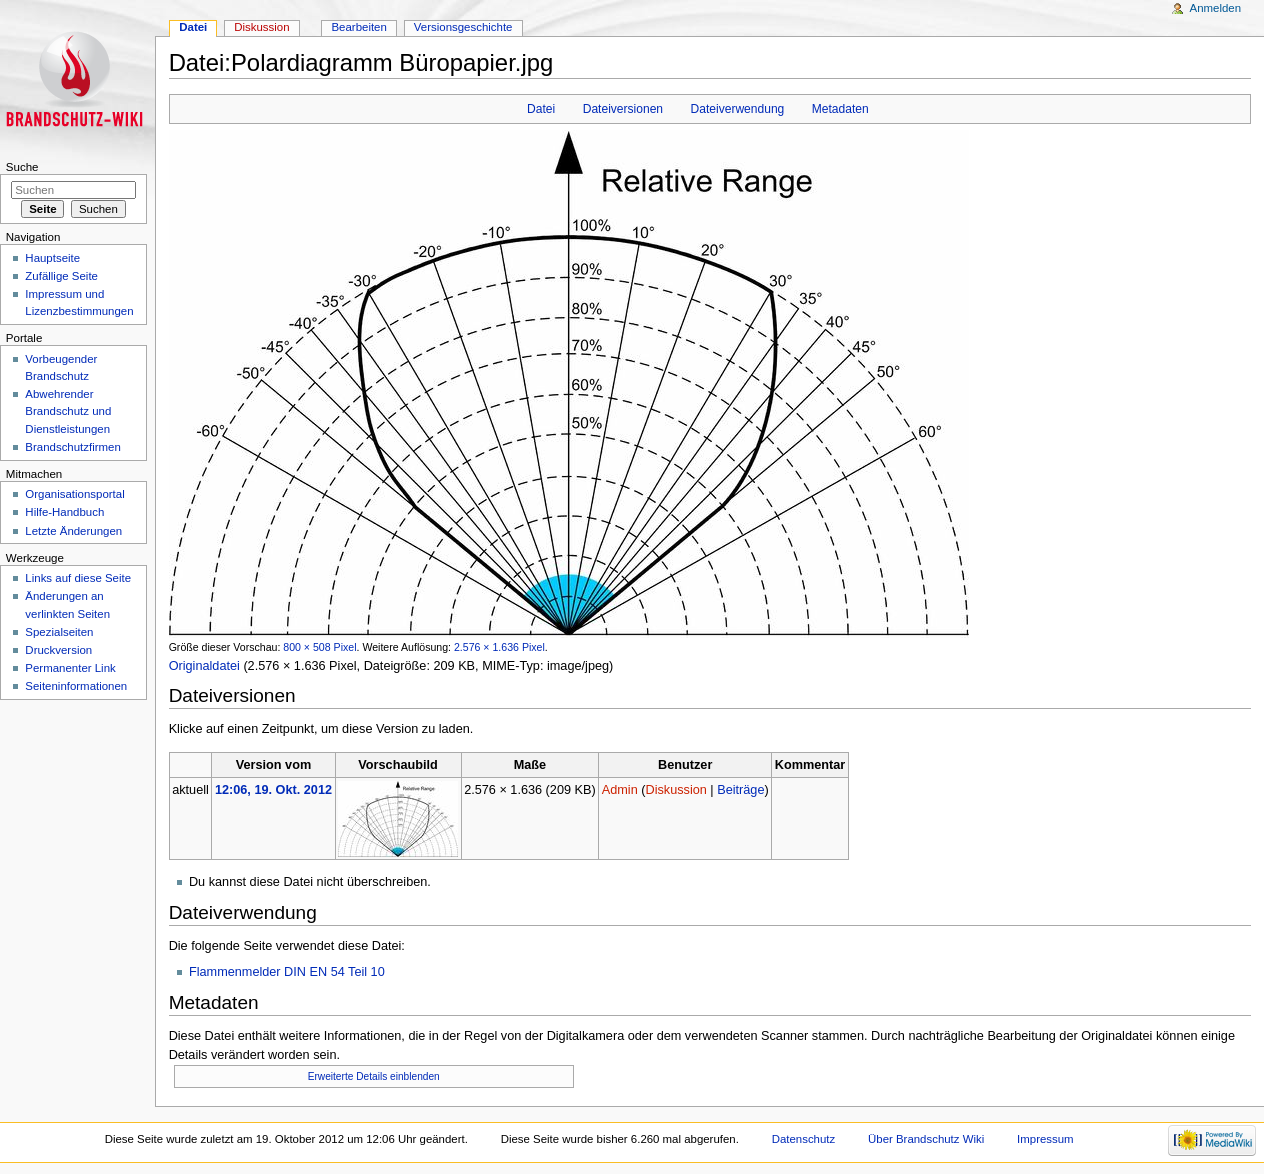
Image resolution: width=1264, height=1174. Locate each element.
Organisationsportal (74, 494)
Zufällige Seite (61, 276)
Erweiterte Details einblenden (374, 1076)
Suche (22, 167)
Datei (541, 109)
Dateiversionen (623, 109)
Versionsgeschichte (463, 27)
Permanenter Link (70, 668)
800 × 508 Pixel (319, 647)
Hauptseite (52, 258)
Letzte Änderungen (73, 531)
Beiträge (740, 790)
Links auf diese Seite (78, 578)
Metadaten (840, 109)
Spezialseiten (59, 632)
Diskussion (675, 790)
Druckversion (58, 650)
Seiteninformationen (76, 686)
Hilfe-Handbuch (64, 512)
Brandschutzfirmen (72, 447)
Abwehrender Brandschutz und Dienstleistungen (68, 411)
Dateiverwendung (738, 109)
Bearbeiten (358, 27)
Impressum (1045, 1139)
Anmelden (1216, 8)
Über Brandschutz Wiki (926, 1139)
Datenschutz (804, 1139)
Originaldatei (204, 666)
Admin (620, 790)
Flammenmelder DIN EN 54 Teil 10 (287, 972)
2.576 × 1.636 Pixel (499, 647)
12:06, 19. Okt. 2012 (273, 790)
